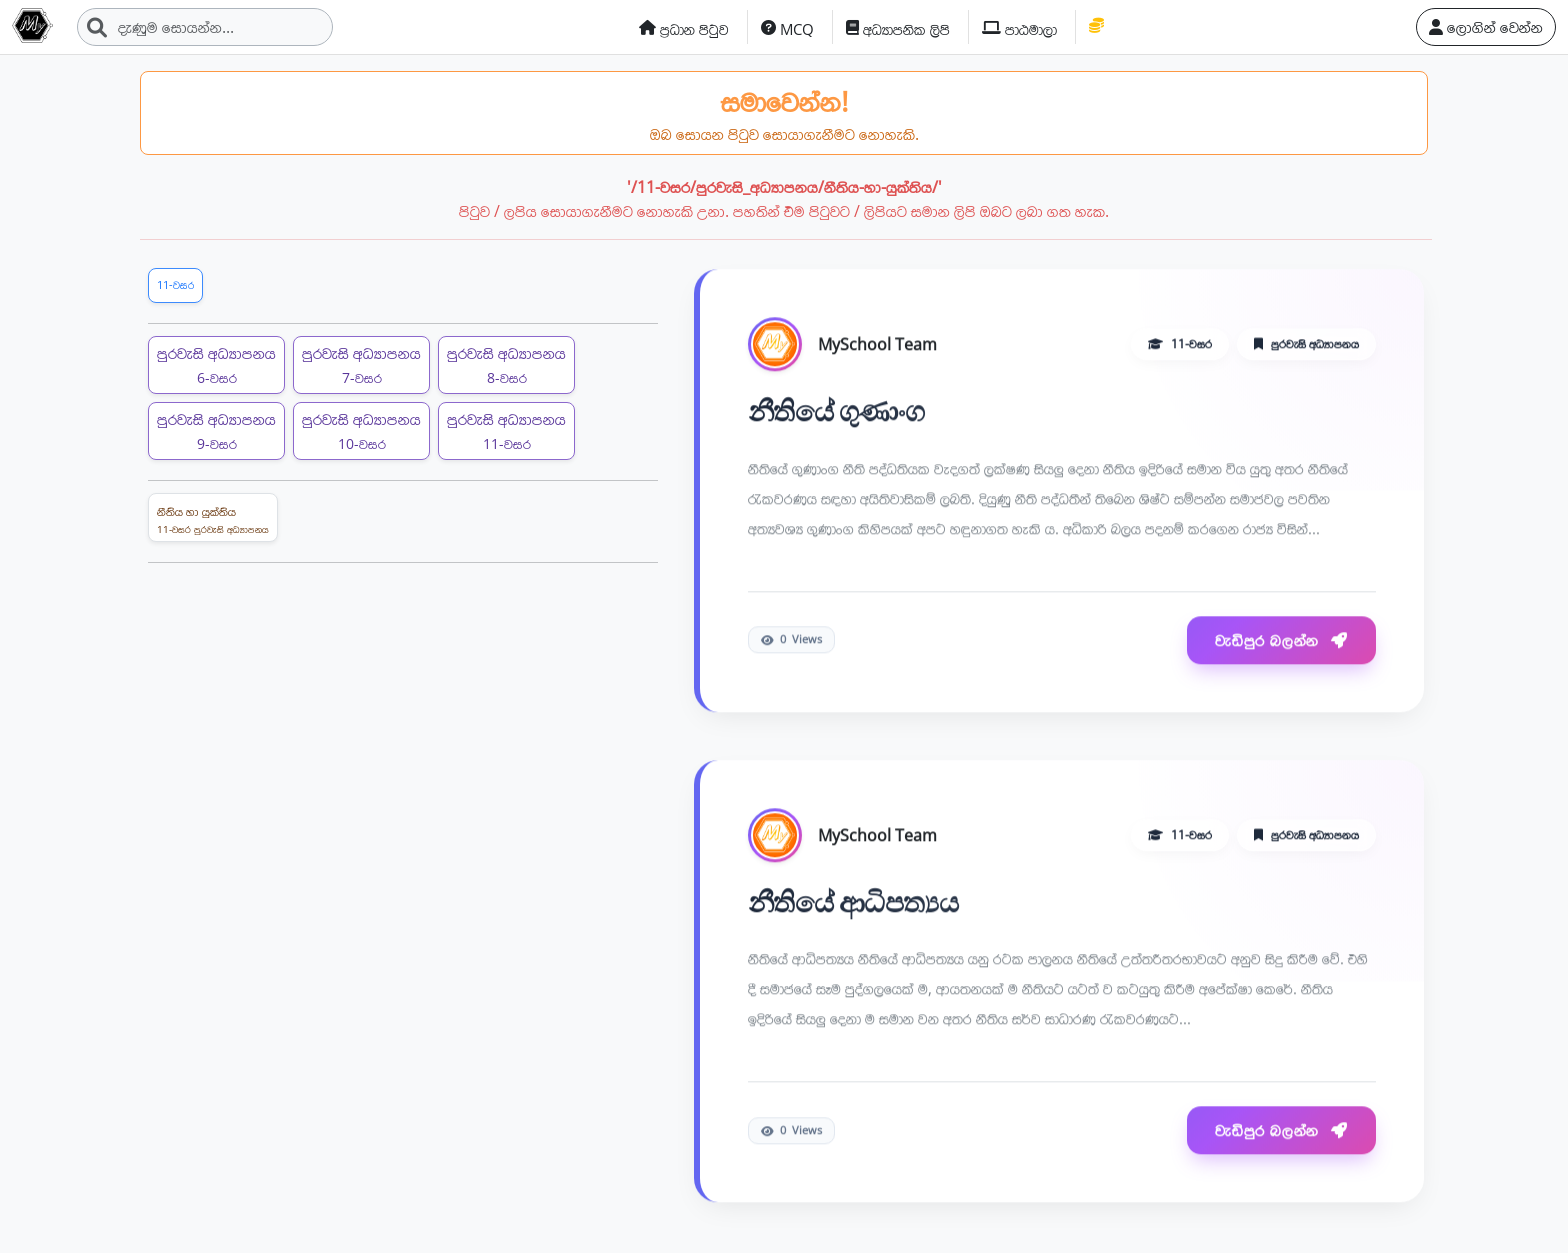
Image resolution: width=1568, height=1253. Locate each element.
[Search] (205, 27)
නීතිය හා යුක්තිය (213, 520)
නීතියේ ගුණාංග (836, 412)
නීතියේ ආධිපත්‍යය (853, 903)
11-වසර (175, 284)
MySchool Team (877, 345)
